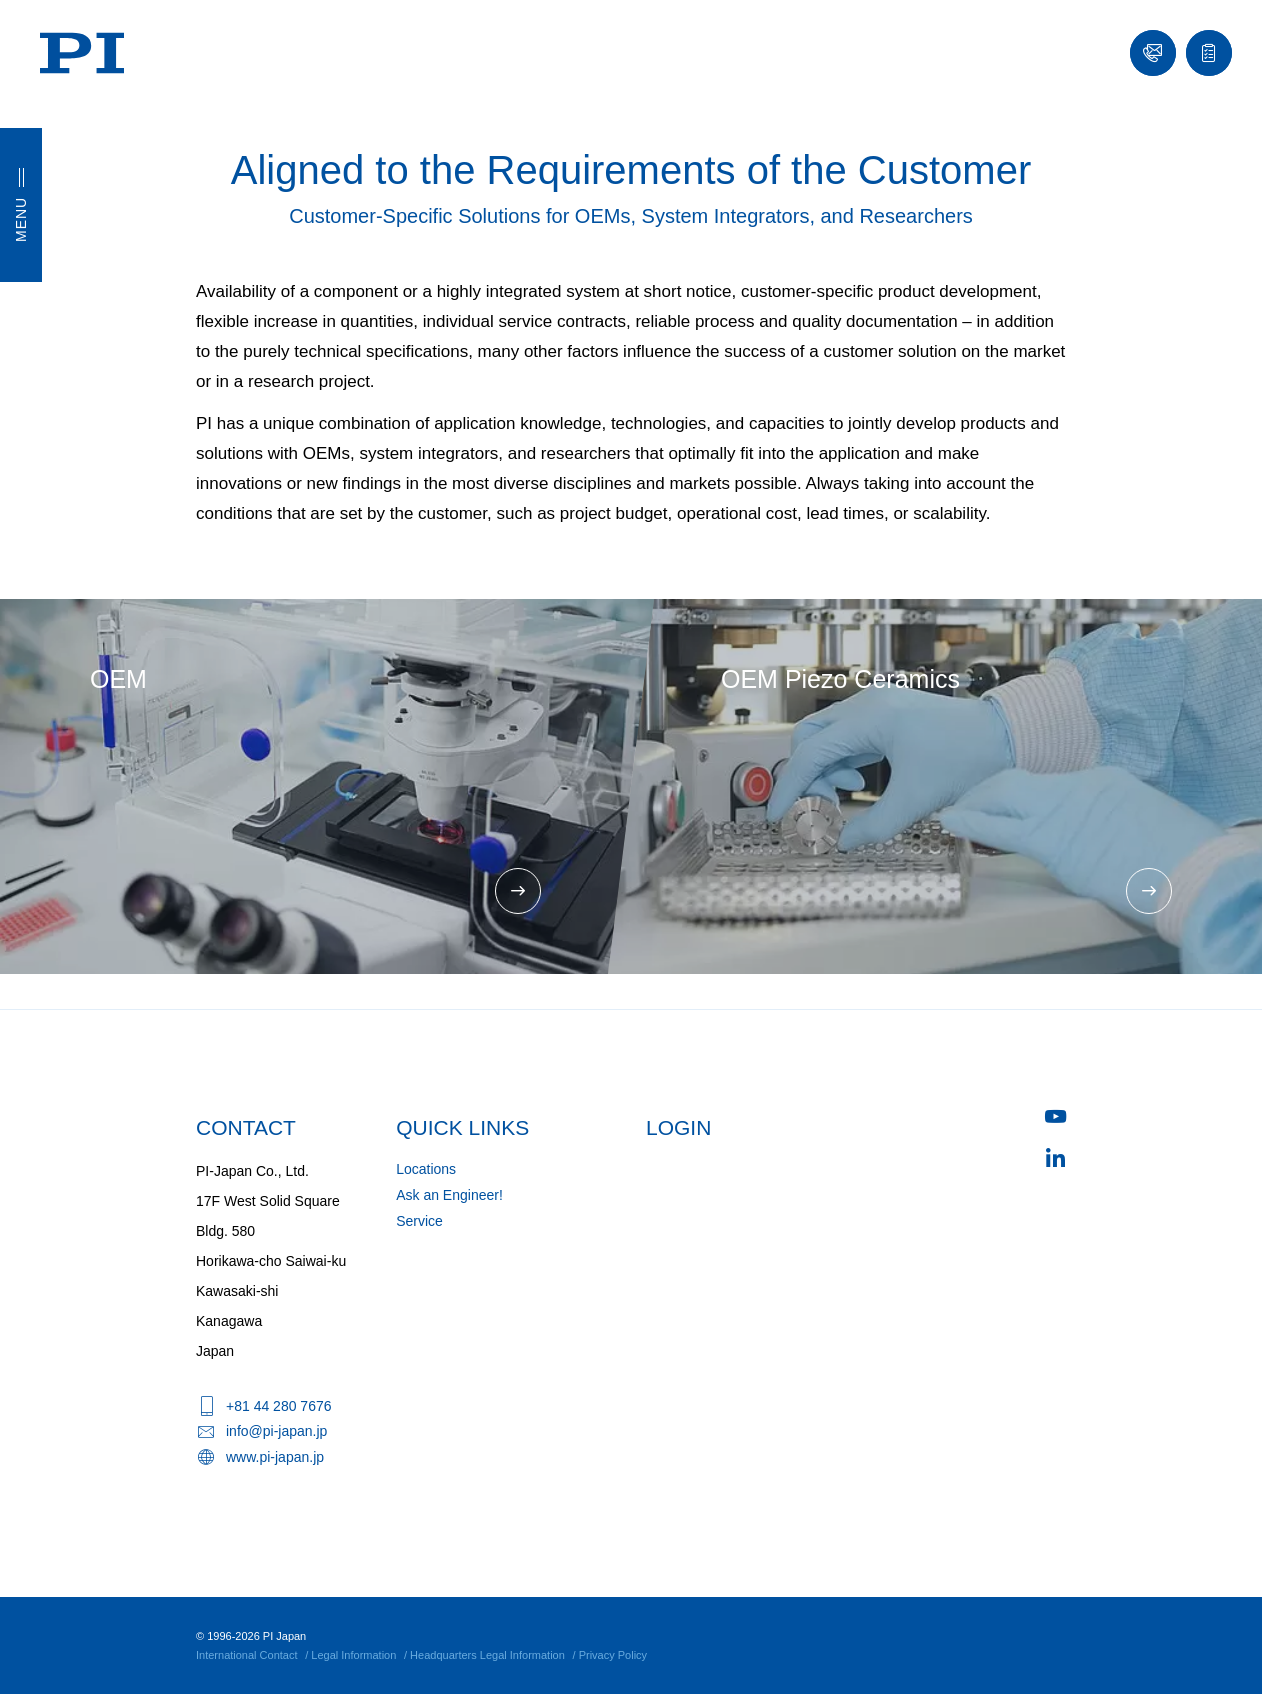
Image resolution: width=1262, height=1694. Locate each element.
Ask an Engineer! (449, 1195)
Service (419, 1221)
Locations (426, 1169)
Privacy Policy (613, 1655)
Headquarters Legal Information (487, 1655)
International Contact (247, 1655)
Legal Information (353, 1655)
